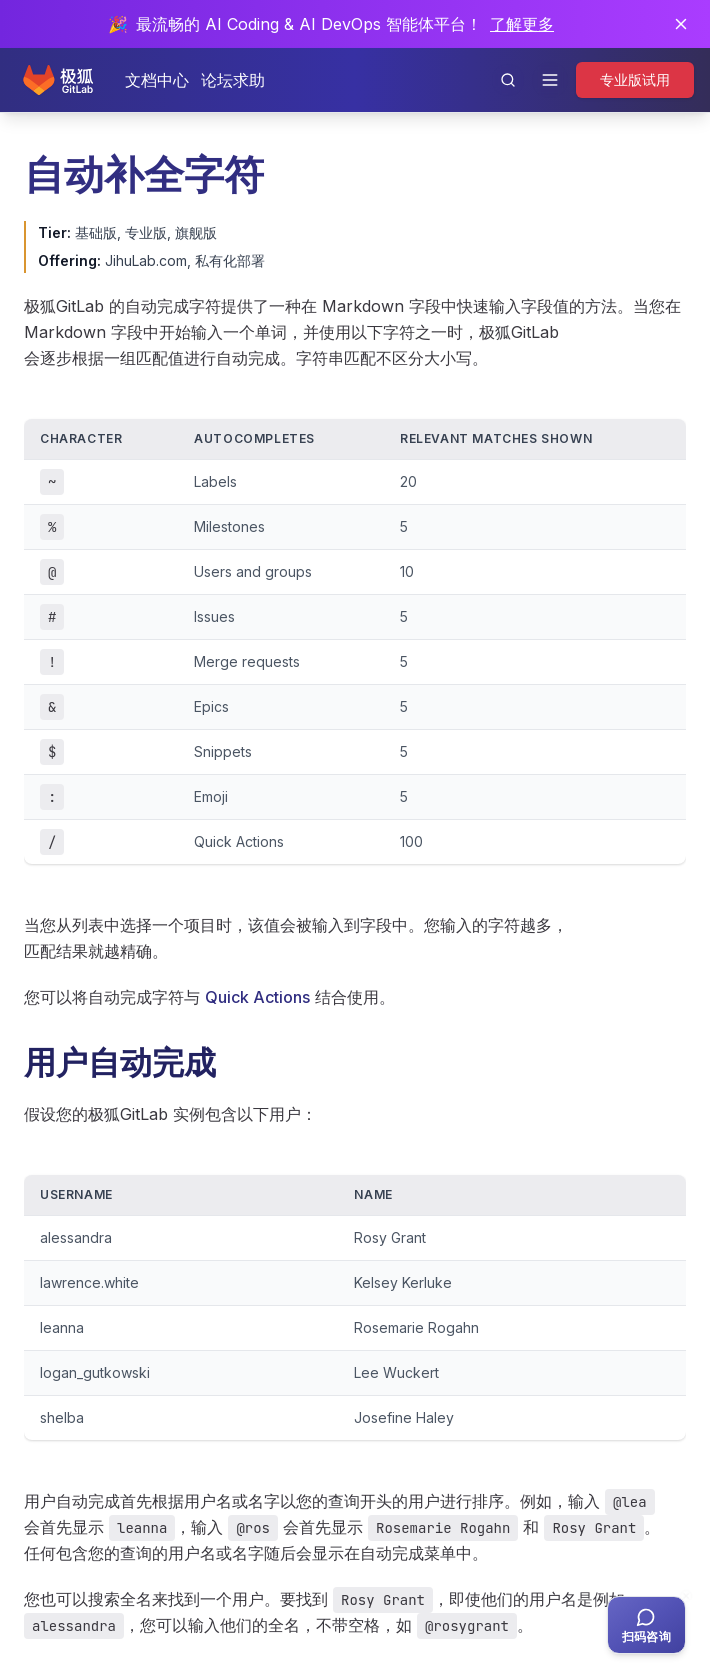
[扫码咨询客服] (646, 1625)
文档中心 (157, 80)
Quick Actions (257, 997)
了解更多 (522, 24)
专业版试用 (635, 79)
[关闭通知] (681, 24)
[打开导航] (550, 80)
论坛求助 (233, 80)
